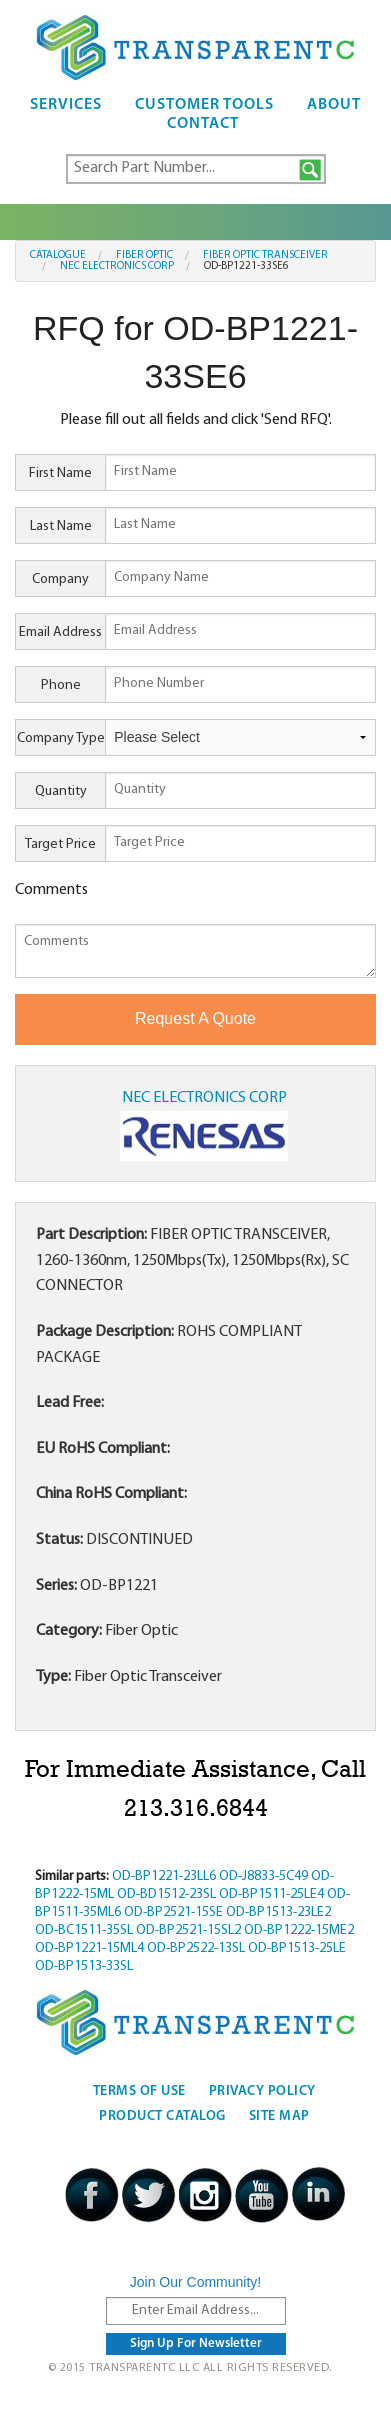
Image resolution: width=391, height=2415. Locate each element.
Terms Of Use (139, 2091)
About (334, 105)
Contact (203, 124)
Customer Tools (204, 105)
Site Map (279, 2116)
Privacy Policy (262, 2091)
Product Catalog (162, 2116)
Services (66, 105)
